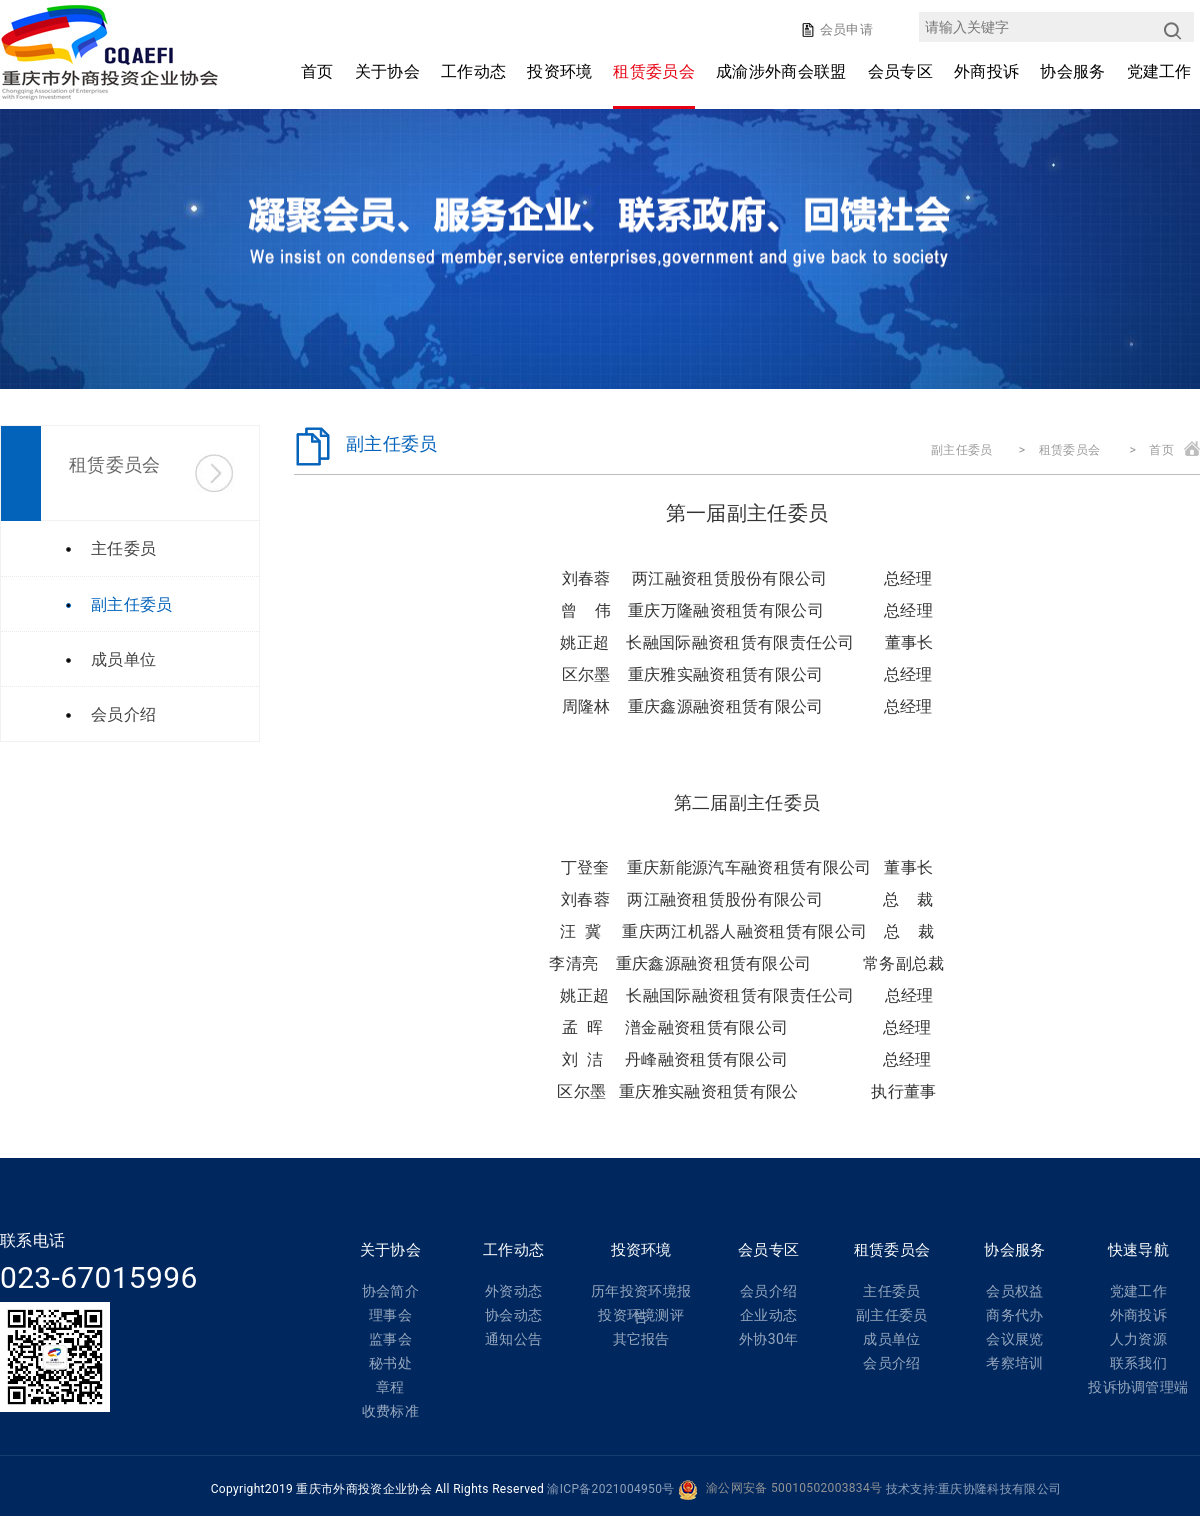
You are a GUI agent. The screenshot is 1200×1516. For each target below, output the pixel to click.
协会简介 (390, 1291)
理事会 (390, 1315)
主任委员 (891, 1291)
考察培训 (1014, 1363)
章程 (390, 1387)
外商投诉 (986, 71)
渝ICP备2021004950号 (610, 1489)
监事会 (390, 1339)
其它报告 (641, 1339)
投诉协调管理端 (1138, 1387)
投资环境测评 (641, 1315)
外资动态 (513, 1291)
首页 (317, 71)
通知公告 (513, 1339)
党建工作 (1159, 71)
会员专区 (900, 71)
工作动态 (473, 71)
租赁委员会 (654, 71)
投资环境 (559, 71)
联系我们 (1138, 1363)
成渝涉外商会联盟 (781, 71)
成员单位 (891, 1339)
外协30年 (768, 1339)
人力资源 (1138, 1339)
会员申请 (844, 29)
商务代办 (1014, 1315)
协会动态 (513, 1315)
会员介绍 (768, 1291)
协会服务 (1072, 71)
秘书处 (390, 1363)
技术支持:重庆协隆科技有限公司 (974, 1489)
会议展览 (1014, 1339)
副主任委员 (962, 450)
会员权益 (1014, 1291)
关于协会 (387, 71)
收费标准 (390, 1411)
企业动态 (768, 1315)
